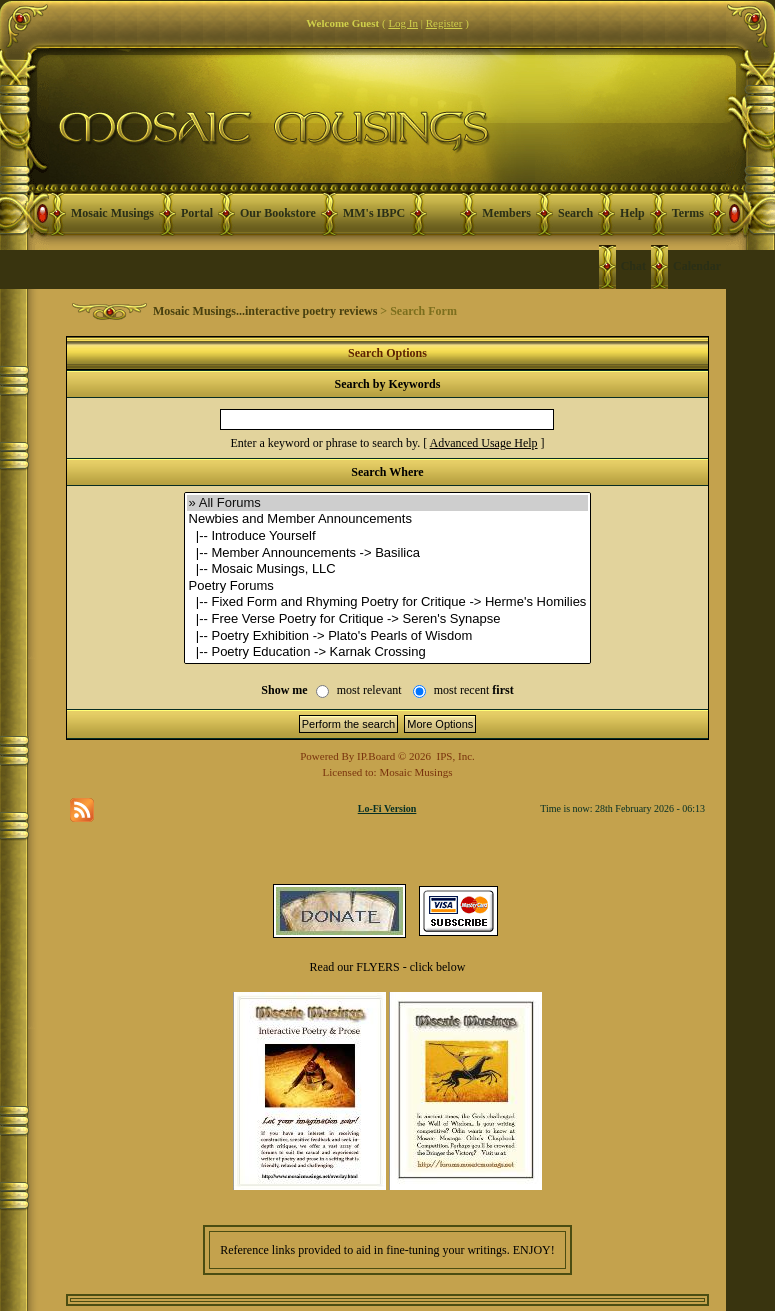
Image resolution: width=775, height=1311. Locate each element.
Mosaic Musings (112, 213)
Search (575, 213)
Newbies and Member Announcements (388, 519)
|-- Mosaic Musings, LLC (388, 569)
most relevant (369, 690)
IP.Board (376, 756)
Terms (688, 213)
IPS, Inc (454, 756)
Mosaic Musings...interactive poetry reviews (265, 311)
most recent (474, 690)
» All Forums (388, 503)
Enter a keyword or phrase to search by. (325, 443)
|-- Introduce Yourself (388, 536)
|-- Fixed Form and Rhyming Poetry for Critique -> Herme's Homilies (388, 602)
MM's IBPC (374, 213)
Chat (633, 266)
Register (444, 23)
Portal (197, 213)
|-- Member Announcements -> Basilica (388, 553)
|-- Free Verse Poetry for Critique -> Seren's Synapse (388, 619)
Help (632, 213)
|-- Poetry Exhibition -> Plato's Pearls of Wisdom (388, 636)
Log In (403, 23)
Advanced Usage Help (484, 443)
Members (506, 213)
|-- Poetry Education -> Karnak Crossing (388, 652)
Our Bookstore (278, 213)
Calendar (697, 266)
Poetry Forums (388, 586)
